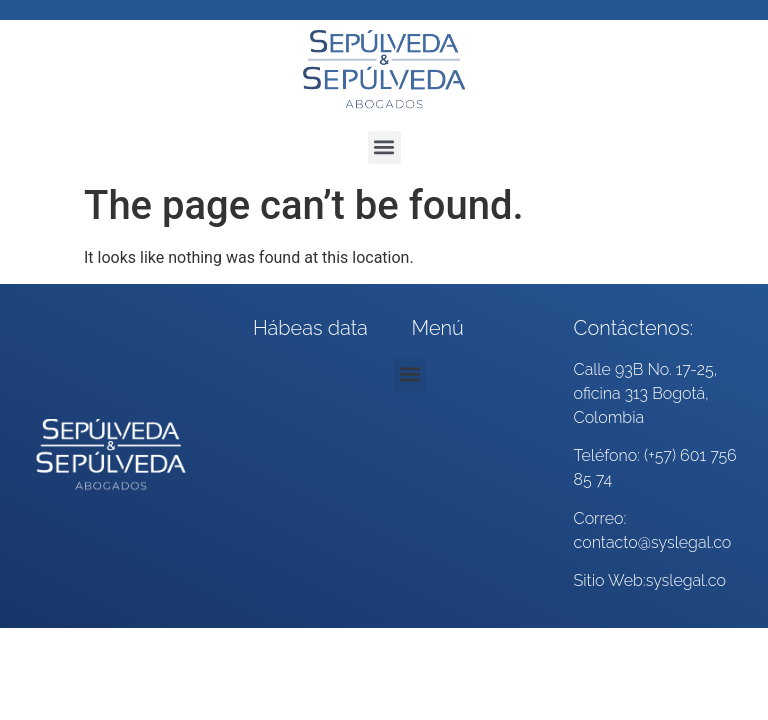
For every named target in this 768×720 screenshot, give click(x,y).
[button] (384, 147)
